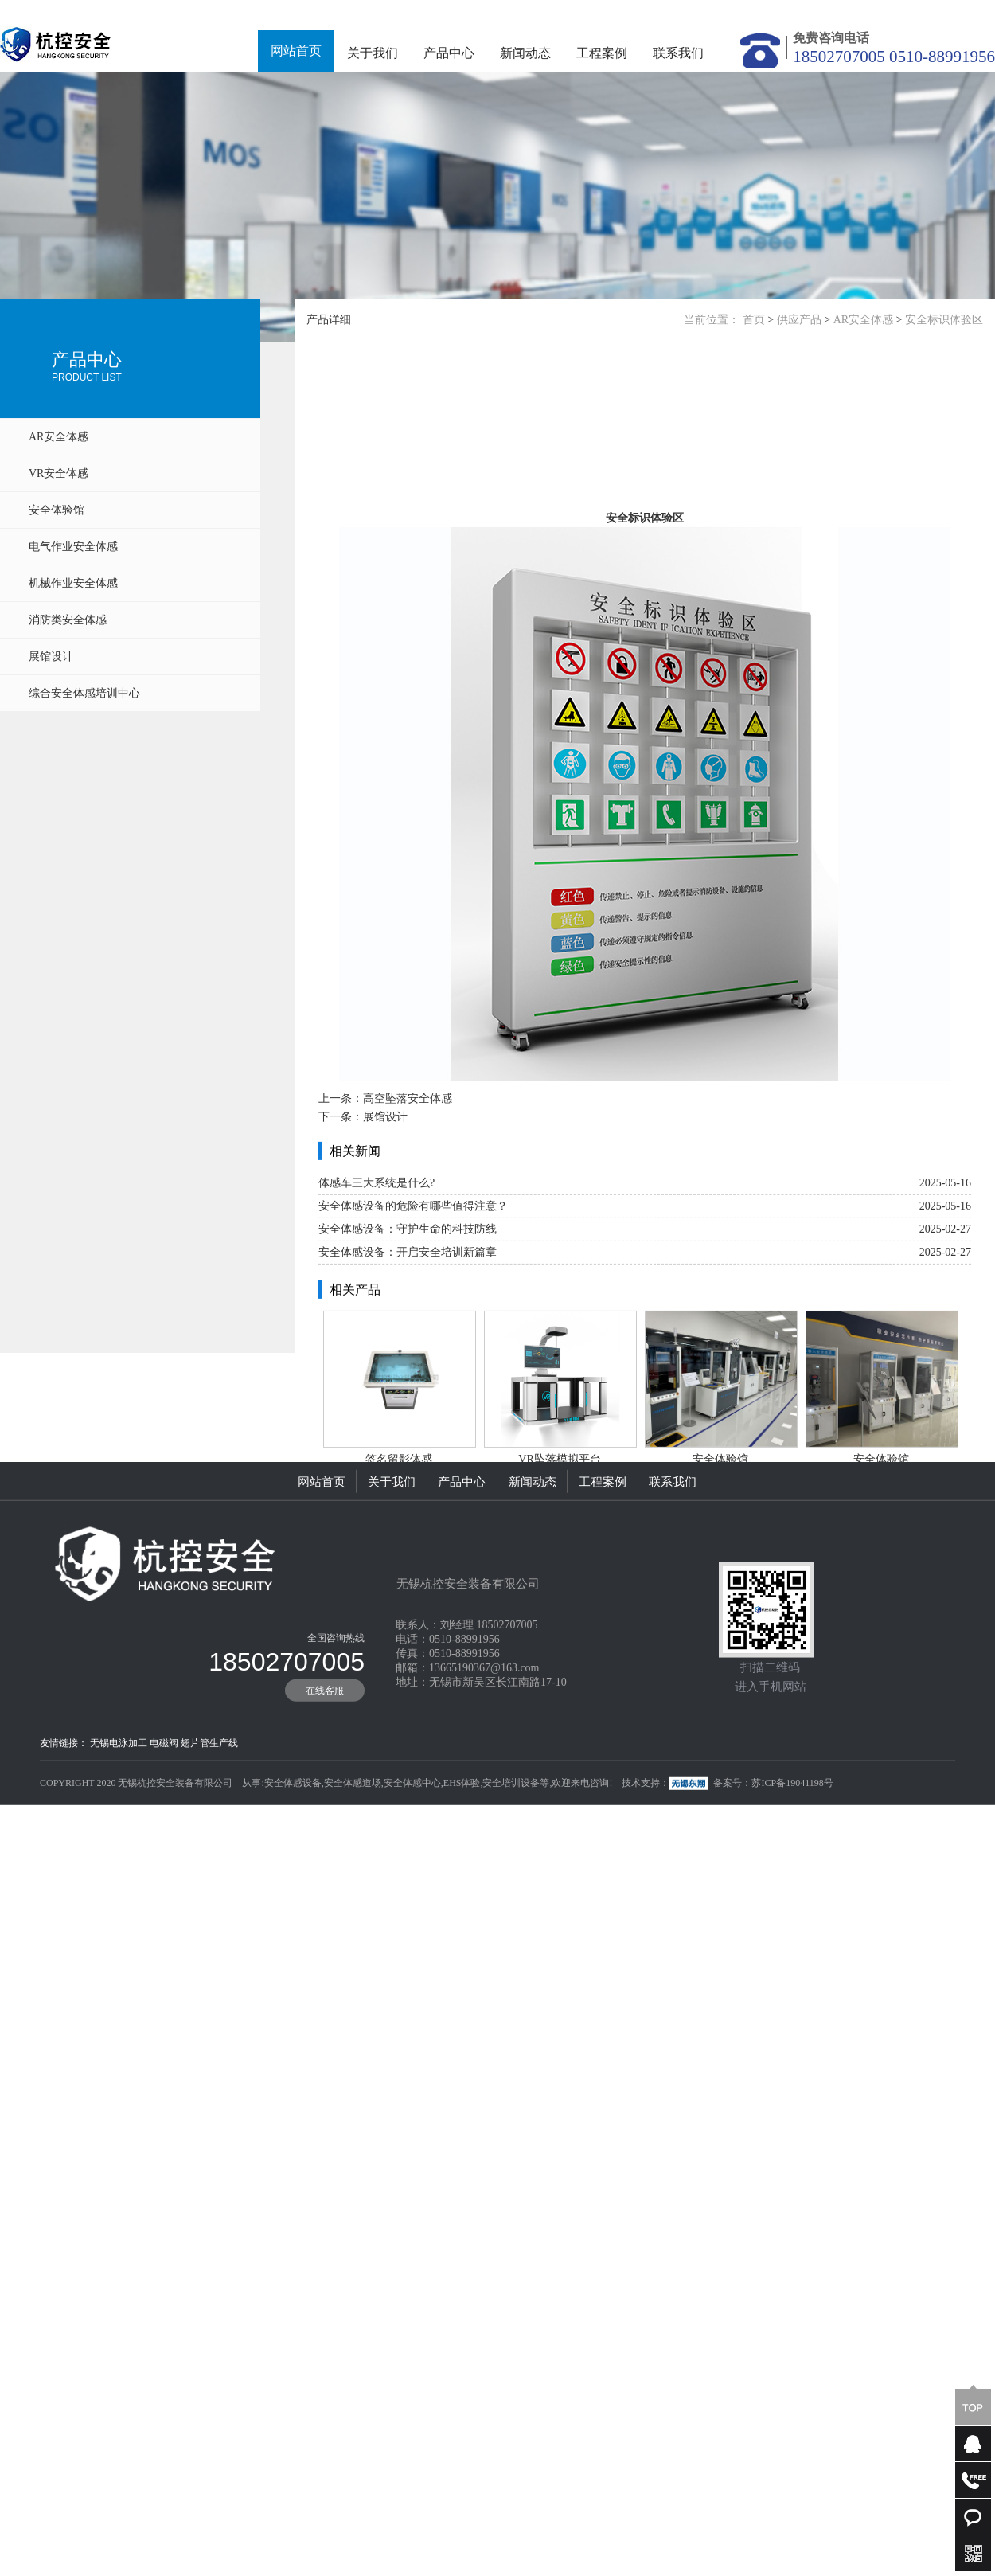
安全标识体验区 (944, 320)
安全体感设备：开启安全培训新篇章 (407, 1386)
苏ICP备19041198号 (792, 1852)
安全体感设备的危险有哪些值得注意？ (413, 1340)
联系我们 (678, 53)
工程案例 (601, 53)
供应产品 (799, 320)
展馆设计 (51, 657)
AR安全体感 (58, 437)
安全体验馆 (56, 510)
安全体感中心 (412, 1852)
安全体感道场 (352, 1852)
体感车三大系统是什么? (376, 1317)
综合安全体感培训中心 (84, 693)
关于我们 (372, 53)
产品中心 (448, 53)
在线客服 (325, 1759)
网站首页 (296, 50)
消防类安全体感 (68, 620)
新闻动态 (525, 53)
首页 (754, 320)
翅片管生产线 (209, 1812)
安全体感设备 (293, 1852)
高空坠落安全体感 (407, 1232)
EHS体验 (462, 1852)
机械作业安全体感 (73, 583)
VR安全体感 (58, 473)
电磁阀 (164, 1812)
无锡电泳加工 (118, 1812)
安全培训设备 (511, 1852)
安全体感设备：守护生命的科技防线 (407, 1363)
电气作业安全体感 (73, 547)
